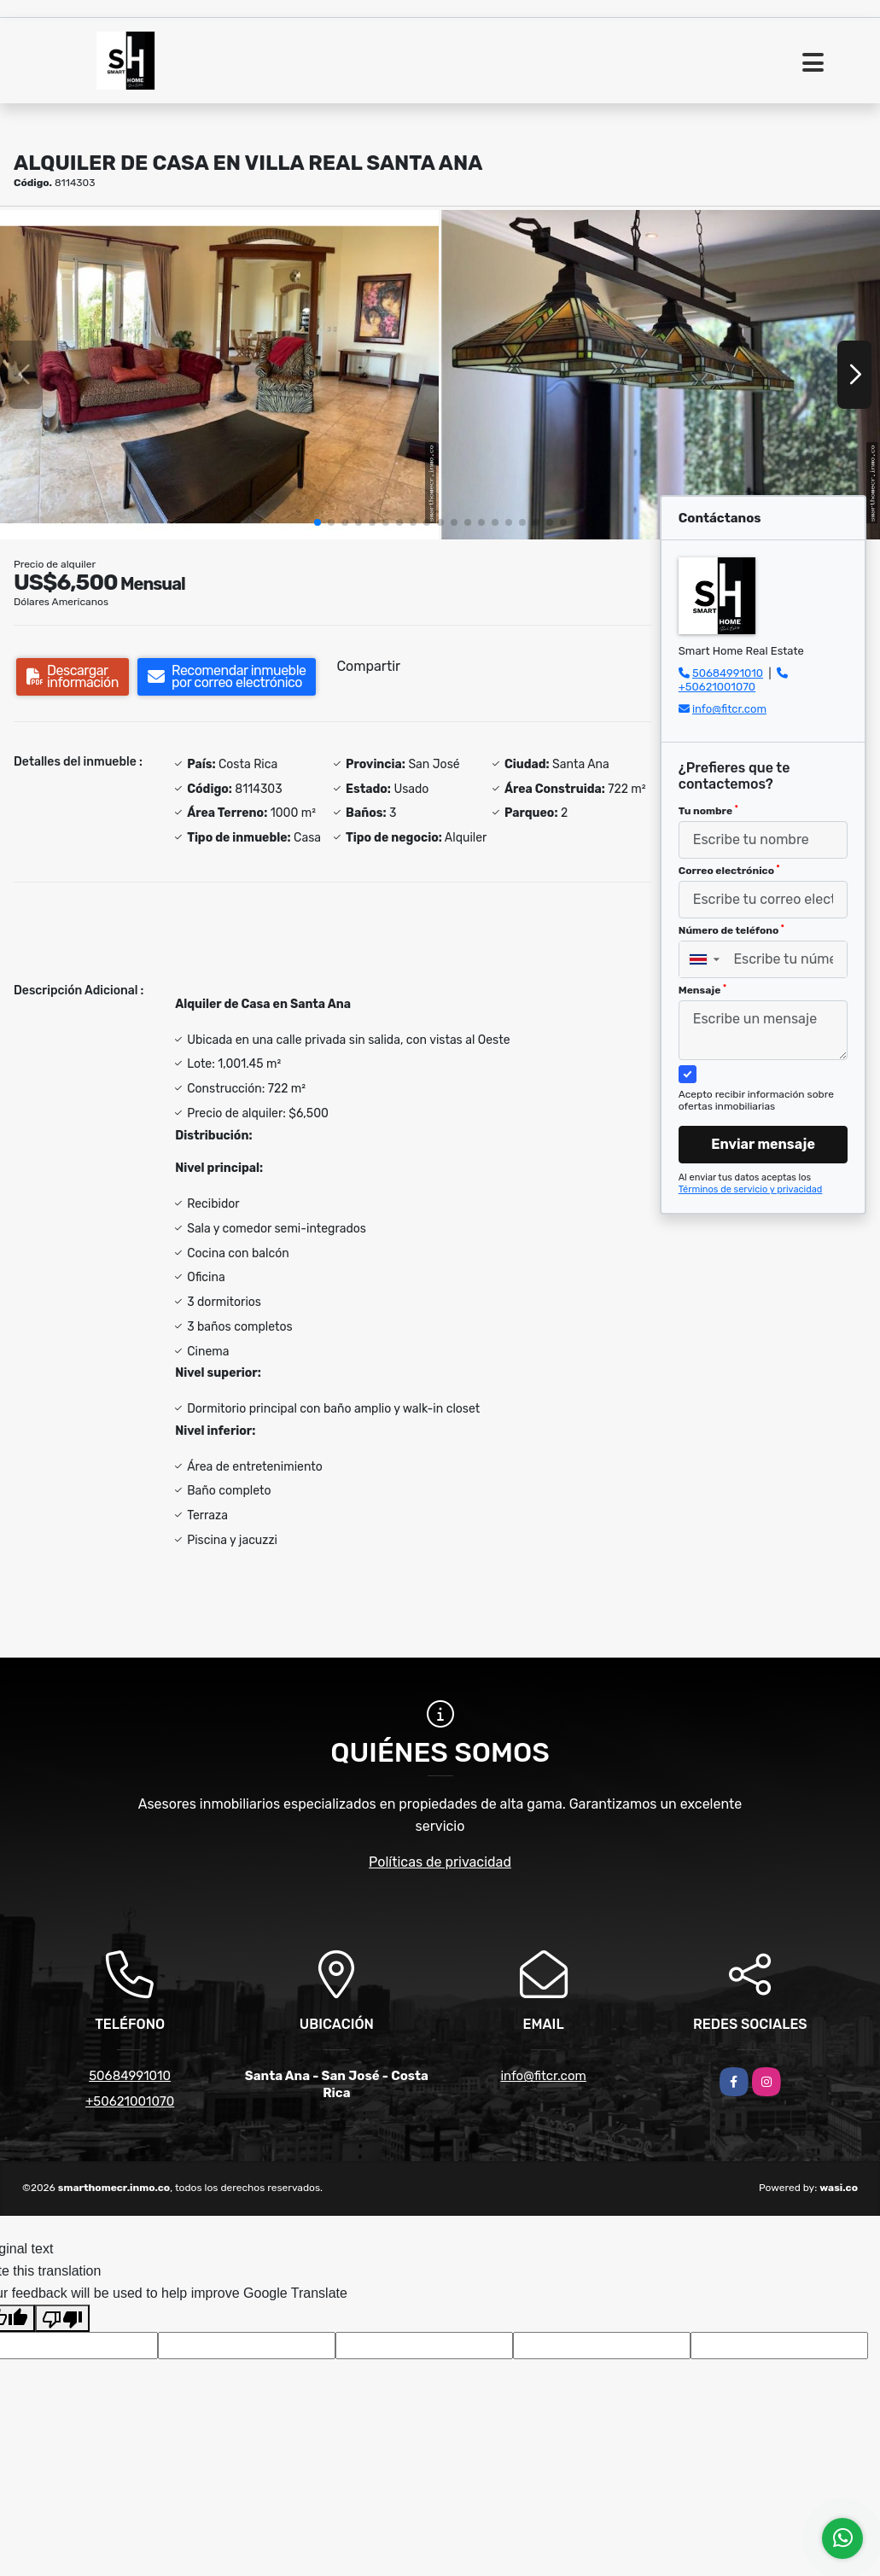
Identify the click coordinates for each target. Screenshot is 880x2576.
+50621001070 (717, 686)
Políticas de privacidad (440, 1862)
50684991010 (727, 673)
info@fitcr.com (729, 708)
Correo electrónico (729, 870)
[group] (219, 374)
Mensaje (702, 990)
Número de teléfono (731, 930)
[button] (317, 522)
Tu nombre (708, 811)
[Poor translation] (62, 2318)
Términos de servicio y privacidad (751, 1189)
